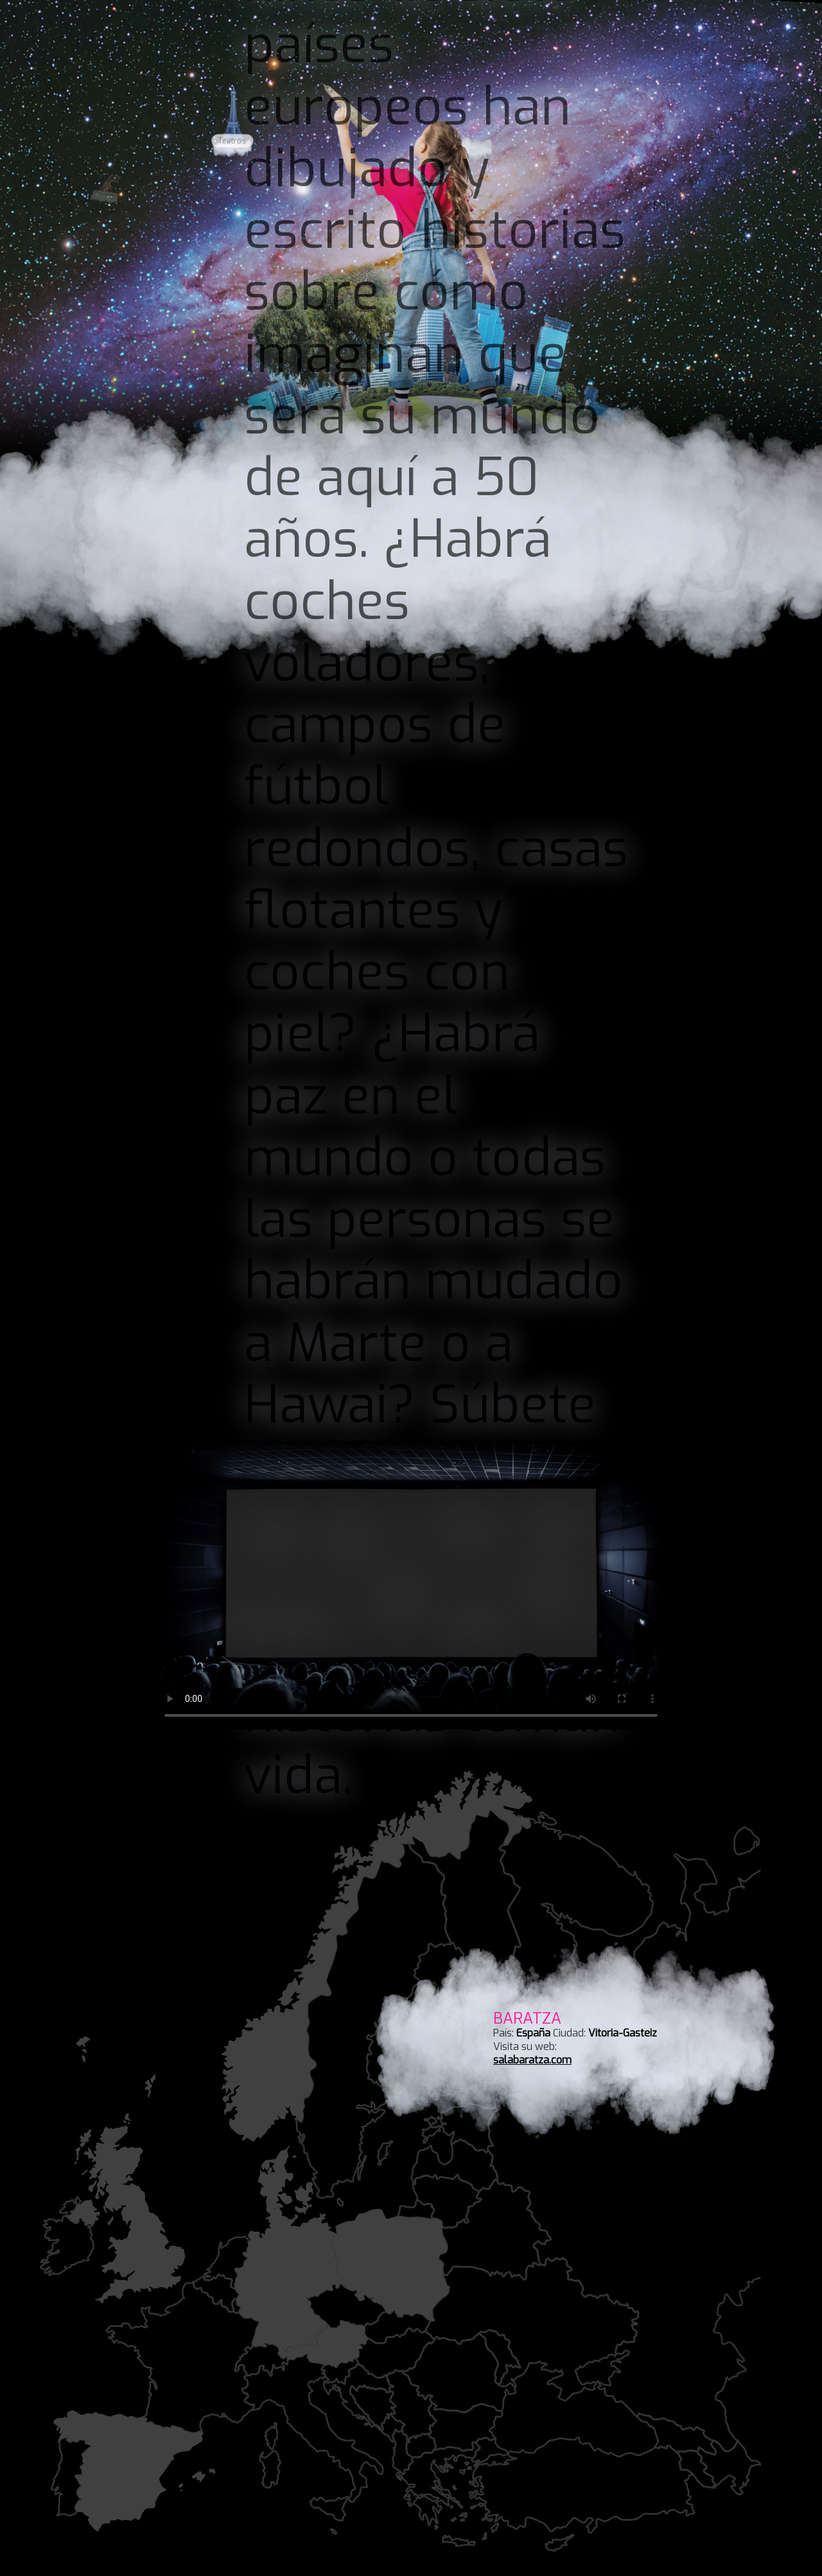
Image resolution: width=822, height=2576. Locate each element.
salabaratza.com (532, 2060)
